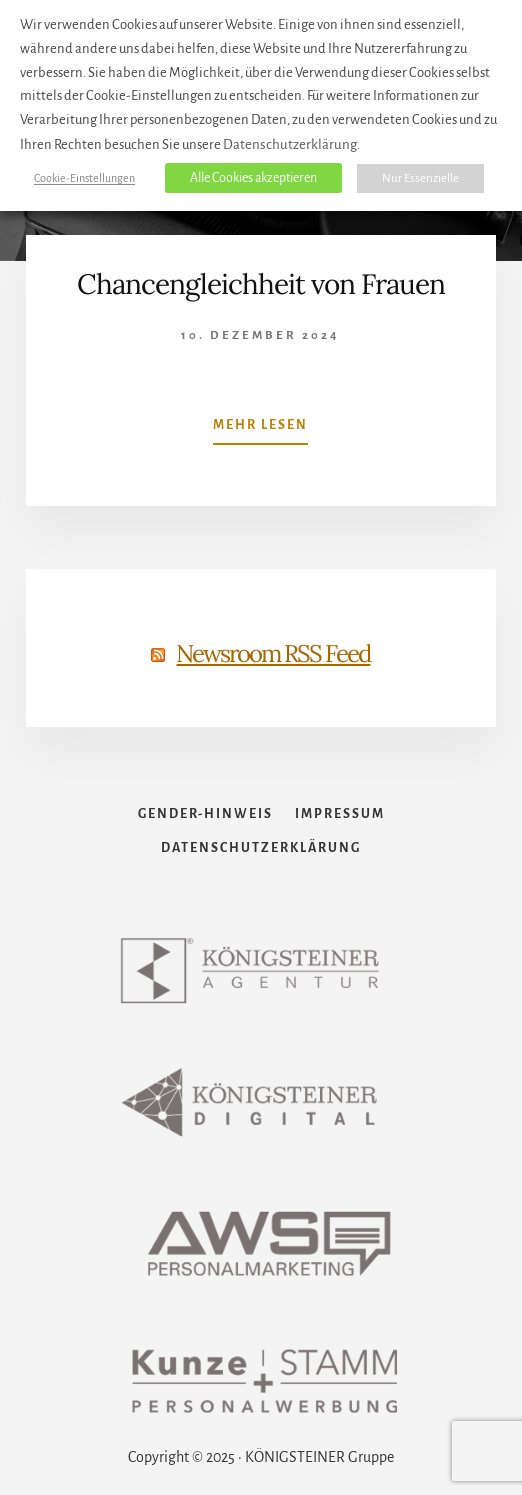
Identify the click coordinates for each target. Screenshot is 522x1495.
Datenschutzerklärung (290, 144)
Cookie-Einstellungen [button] (84, 178)
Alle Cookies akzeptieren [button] (253, 178)
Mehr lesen (260, 429)
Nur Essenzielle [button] (420, 178)
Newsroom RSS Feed (273, 653)
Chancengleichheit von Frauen (261, 284)
